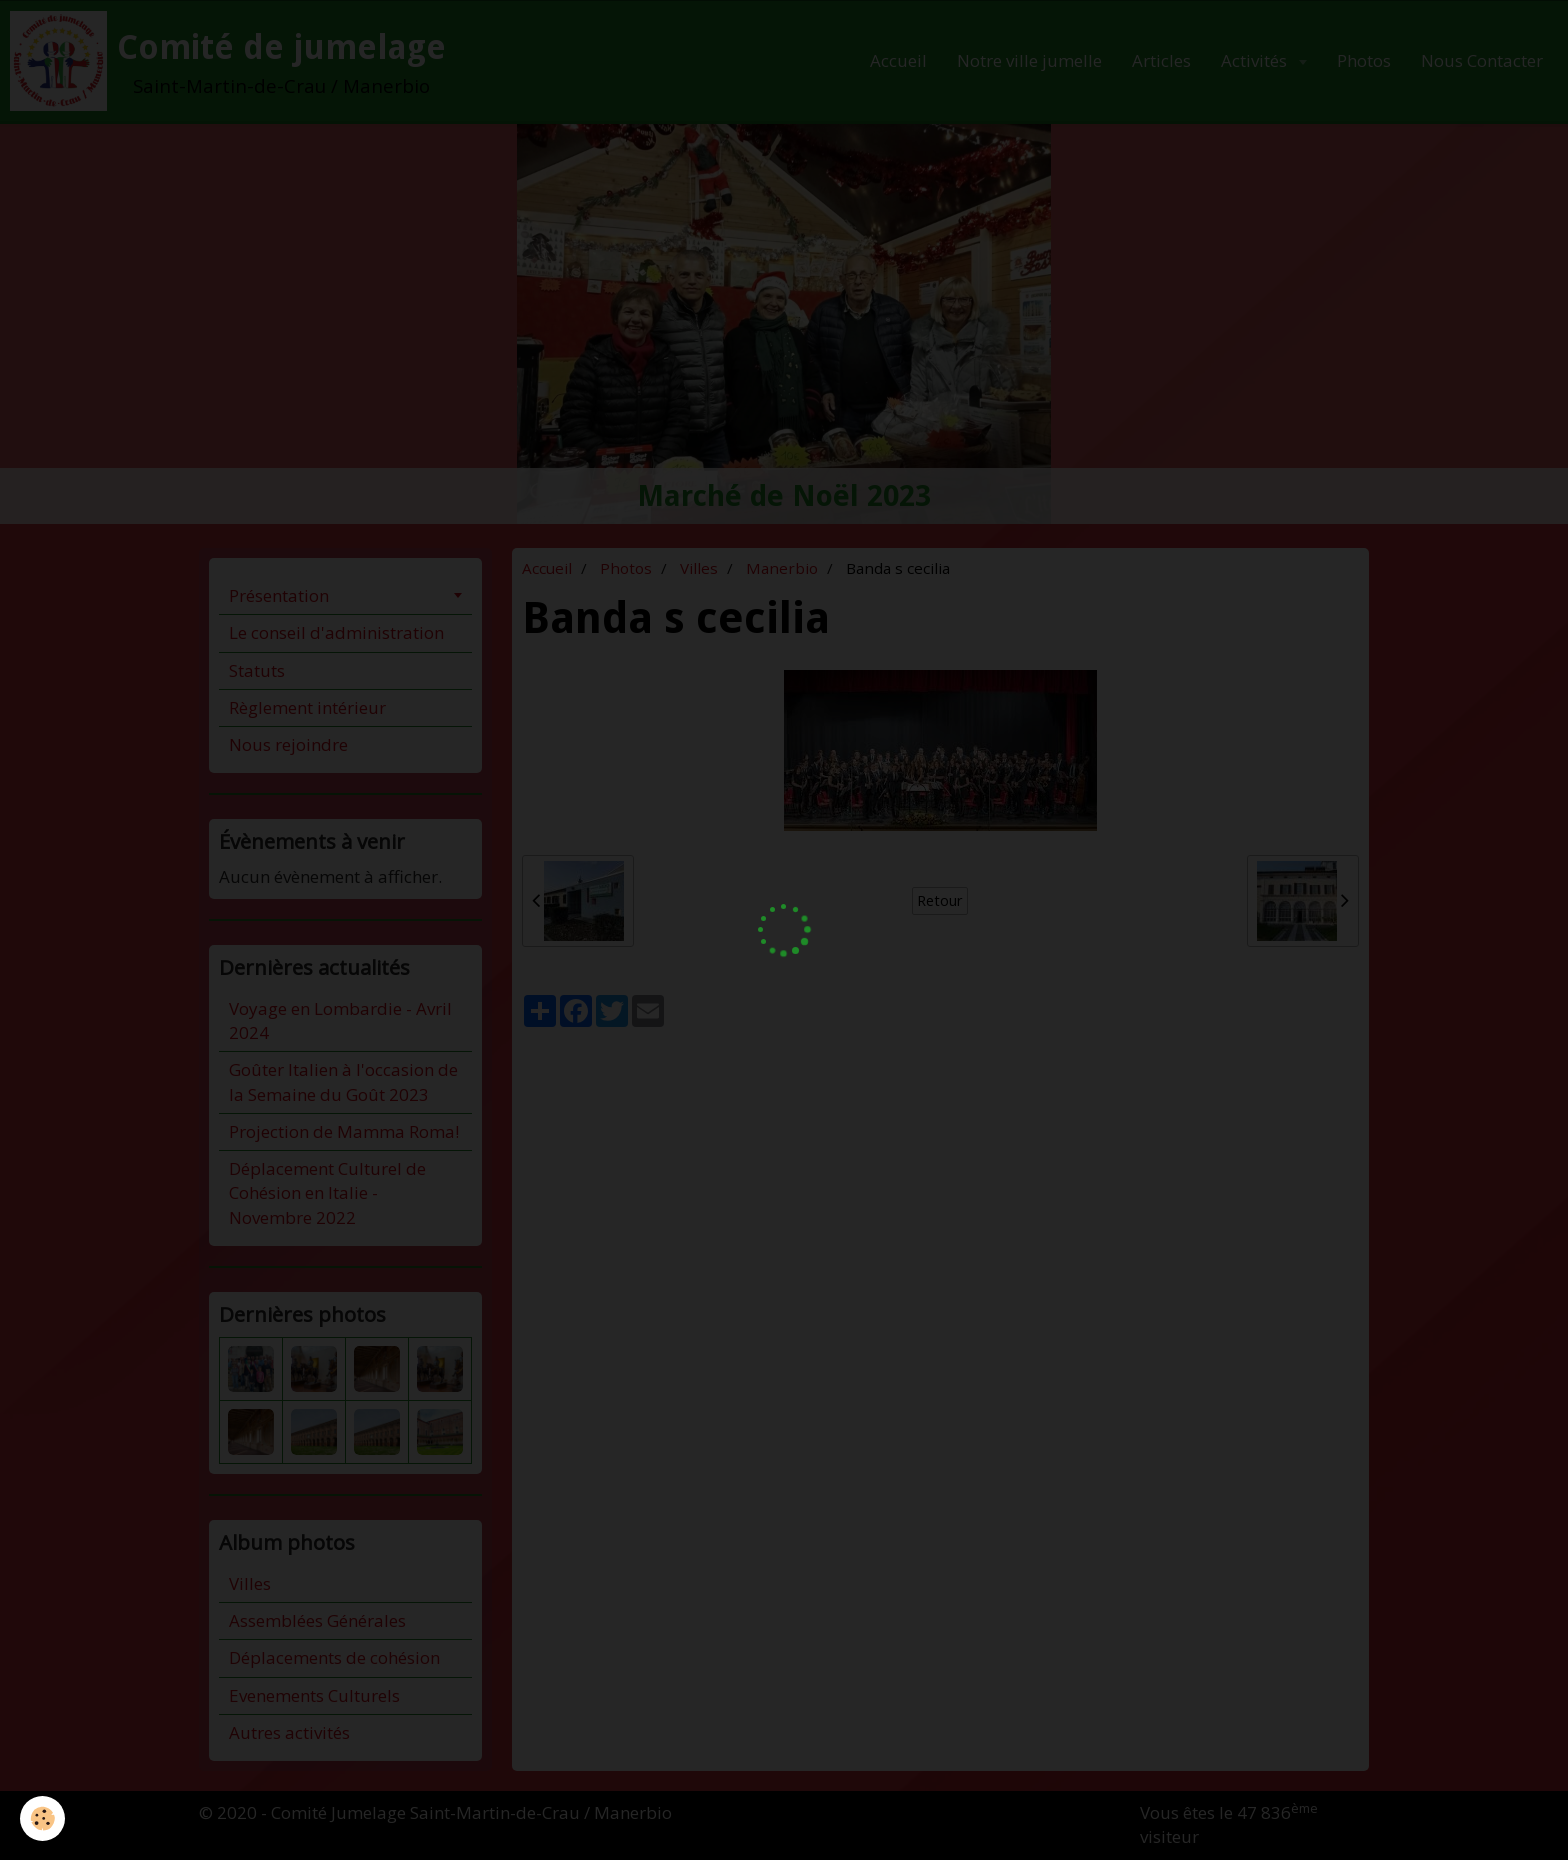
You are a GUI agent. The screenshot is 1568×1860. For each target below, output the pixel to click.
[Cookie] (42, 1818)
